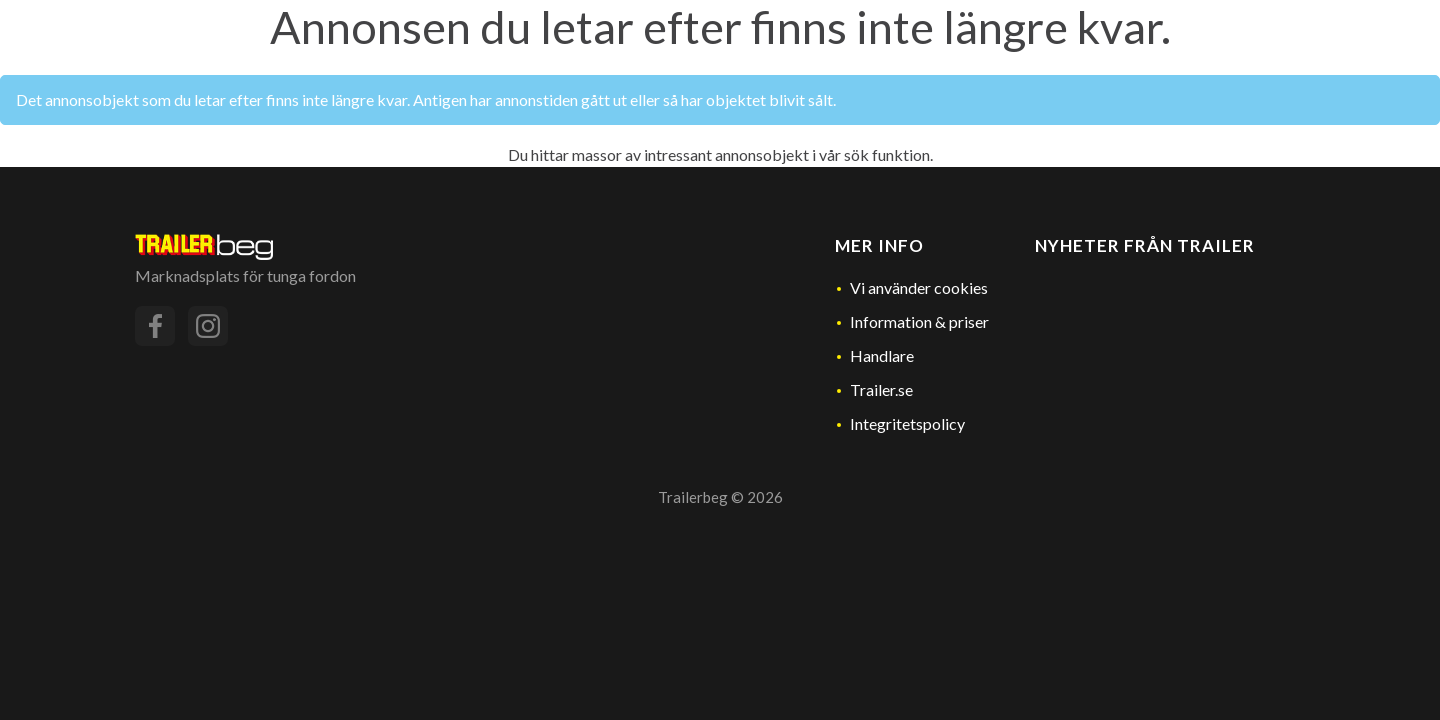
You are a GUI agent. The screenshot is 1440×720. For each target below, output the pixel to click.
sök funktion (887, 154)
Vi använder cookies (919, 287)
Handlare (882, 355)
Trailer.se (881, 389)
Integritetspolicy (907, 423)
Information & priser (919, 321)
